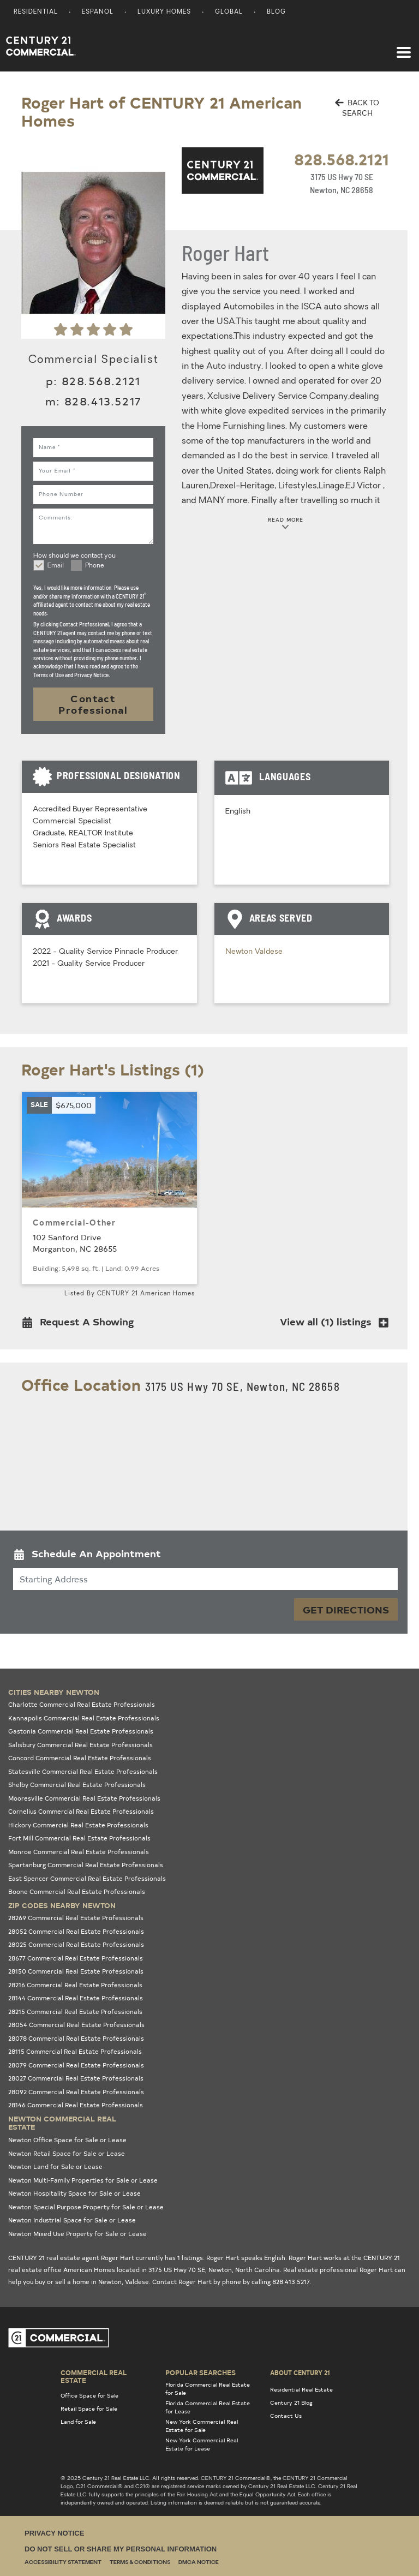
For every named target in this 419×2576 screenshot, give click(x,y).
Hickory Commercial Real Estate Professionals (78, 1825)
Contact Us (286, 2415)
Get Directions (346, 1609)
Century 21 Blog (291, 2402)
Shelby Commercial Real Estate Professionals (77, 1784)
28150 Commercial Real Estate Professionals (75, 1971)
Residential (36, 12)
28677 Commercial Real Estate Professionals (75, 1958)
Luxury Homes (164, 12)
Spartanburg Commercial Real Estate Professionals (85, 1865)
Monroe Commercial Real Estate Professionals (78, 1852)
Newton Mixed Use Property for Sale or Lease (77, 2234)
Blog (276, 12)
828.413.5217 (102, 400)
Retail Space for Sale (89, 2408)
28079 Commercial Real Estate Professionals (76, 2065)
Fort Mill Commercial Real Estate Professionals (79, 1838)
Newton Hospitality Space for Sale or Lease (74, 2193)
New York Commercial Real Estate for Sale (201, 2426)
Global (229, 12)
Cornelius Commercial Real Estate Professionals (81, 1811)
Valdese (269, 952)
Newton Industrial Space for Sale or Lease (72, 2220)
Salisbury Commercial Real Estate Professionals (80, 1745)
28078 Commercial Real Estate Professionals (76, 2038)
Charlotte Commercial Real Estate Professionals (81, 1704)
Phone (94, 566)
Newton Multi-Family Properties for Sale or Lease (83, 2180)
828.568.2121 (341, 158)
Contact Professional (93, 704)
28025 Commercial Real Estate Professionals (76, 1944)
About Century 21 (300, 2372)
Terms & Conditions (140, 2563)
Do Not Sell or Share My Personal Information (121, 2549)
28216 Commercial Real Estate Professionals (75, 1985)
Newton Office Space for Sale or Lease (67, 2140)
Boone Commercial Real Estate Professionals (76, 1891)
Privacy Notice (54, 2533)
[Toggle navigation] (403, 47)
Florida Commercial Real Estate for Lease (207, 2407)
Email (55, 566)
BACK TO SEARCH (357, 108)
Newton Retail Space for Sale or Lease (66, 2153)
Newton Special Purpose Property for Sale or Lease (86, 2207)
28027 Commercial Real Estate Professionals (75, 2078)
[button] (81, 1324)
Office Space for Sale (89, 2395)
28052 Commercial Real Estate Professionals (76, 1931)
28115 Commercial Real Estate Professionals (75, 2051)
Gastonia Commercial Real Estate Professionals (80, 1731)
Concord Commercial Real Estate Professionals (79, 1758)
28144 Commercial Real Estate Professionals (75, 1998)
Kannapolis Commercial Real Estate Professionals (83, 1718)
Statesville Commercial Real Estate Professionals (83, 1771)
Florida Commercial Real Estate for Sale (207, 2388)
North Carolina (257, 2270)
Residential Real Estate (301, 2389)
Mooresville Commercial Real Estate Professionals (84, 1798)
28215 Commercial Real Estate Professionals (75, 2011)
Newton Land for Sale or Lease (55, 2166)
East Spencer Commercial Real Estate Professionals (87, 1878)
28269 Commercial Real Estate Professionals (75, 1918)
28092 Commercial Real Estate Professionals (76, 2092)
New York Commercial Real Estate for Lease (201, 2444)
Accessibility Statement (63, 2563)
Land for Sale (78, 2421)
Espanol (97, 12)
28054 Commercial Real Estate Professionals (76, 2025)
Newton (240, 952)
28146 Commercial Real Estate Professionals (75, 2105)
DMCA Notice (198, 2563)
